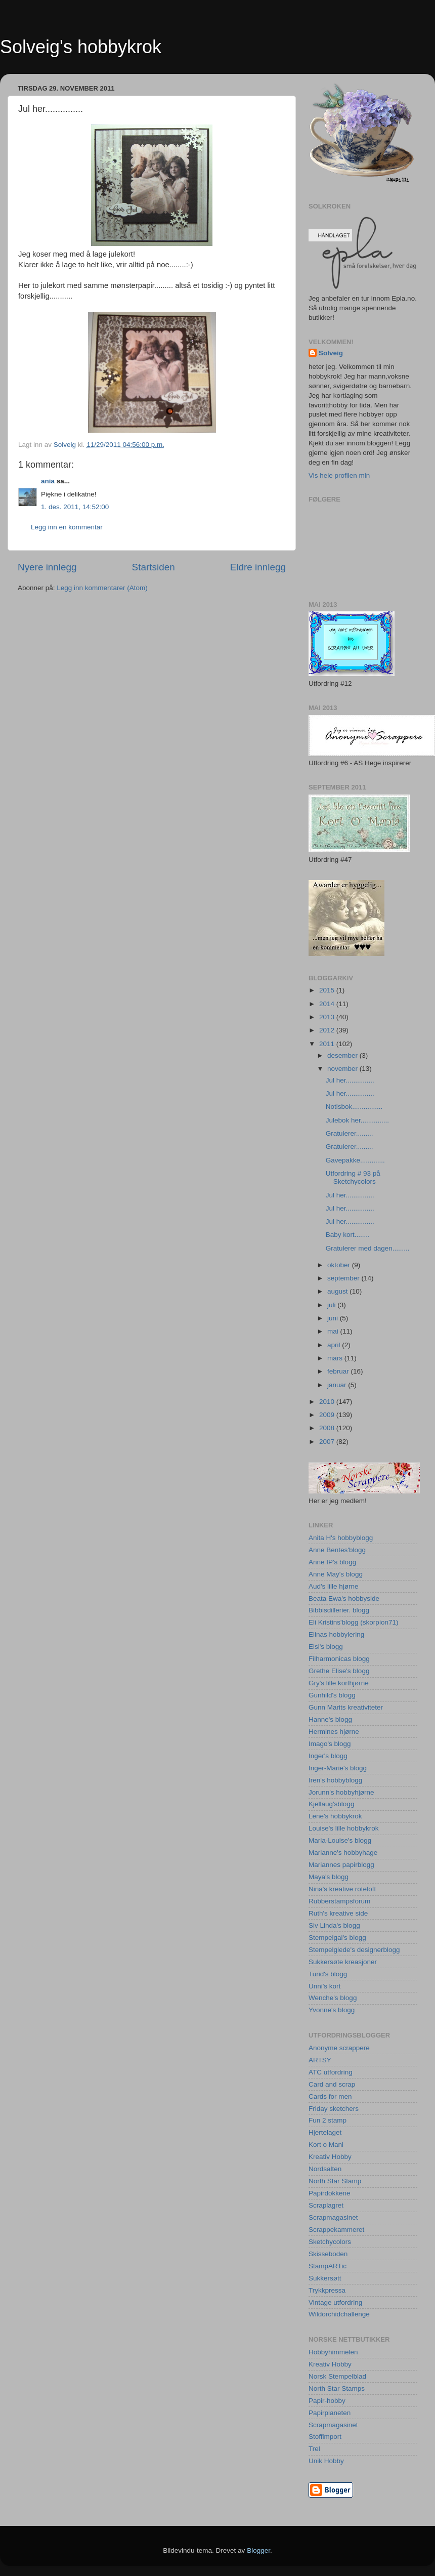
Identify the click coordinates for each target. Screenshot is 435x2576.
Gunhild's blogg (332, 1695)
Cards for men (330, 2096)
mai (333, 1331)
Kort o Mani (326, 2144)
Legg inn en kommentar (67, 527)
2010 (327, 1401)
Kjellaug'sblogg (331, 1804)
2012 (327, 1030)
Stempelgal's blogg (337, 1937)
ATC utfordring (331, 2072)
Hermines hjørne (334, 1731)
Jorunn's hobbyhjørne (341, 1792)
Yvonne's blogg (332, 2010)
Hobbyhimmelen (333, 2352)
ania (48, 481)
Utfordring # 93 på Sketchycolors (353, 1177)
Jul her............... (350, 1080)
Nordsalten (325, 2169)
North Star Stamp (335, 2181)
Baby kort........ (348, 1234)
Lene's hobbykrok (335, 1816)
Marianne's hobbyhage (343, 1852)
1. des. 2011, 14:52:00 (75, 507)
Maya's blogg (329, 1877)
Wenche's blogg (333, 1998)
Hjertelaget (325, 2132)
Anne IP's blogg (332, 1562)
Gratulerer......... (349, 1133)
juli (332, 1305)
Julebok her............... (357, 1120)
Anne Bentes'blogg (337, 1550)
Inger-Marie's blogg (338, 1768)
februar (339, 1371)
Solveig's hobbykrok (80, 46)
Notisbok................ (354, 1106)
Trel (314, 2449)
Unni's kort (324, 1986)
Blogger (258, 2550)
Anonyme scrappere (339, 2048)
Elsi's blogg (326, 1646)
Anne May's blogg (336, 1574)
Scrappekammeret (336, 2229)
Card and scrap (332, 2084)
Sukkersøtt (325, 2278)
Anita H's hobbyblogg (341, 1538)
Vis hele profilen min (339, 475)
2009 (327, 1415)
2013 (327, 1017)
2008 (327, 1428)
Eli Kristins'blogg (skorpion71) (353, 1622)
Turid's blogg (328, 1974)
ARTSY (320, 2060)
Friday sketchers (334, 2108)
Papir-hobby (327, 2400)
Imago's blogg (330, 1744)
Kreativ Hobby (330, 2156)
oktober (339, 1265)
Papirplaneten (330, 2413)
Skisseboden (328, 2254)
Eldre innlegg (258, 567)
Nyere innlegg (47, 567)
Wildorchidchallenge (339, 2314)
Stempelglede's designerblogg (354, 1950)
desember (343, 1055)
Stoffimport (325, 2436)
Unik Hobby (326, 2461)
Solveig (331, 353)
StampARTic (327, 2266)
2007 (327, 1441)
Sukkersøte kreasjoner (343, 1962)
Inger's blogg (328, 1756)
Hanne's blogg (330, 1719)
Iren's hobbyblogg (335, 1780)
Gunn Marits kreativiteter (346, 1707)
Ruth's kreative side (338, 1913)
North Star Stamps (337, 2388)
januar (337, 1385)
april (334, 1345)
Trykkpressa (327, 2290)
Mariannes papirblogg (341, 1864)
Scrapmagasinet (333, 2217)
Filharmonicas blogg (339, 1659)
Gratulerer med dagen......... (368, 1248)
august (338, 1291)
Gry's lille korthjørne (339, 1683)
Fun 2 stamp (327, 2120)
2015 (327, 990)
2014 (327, 1004)
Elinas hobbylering (336, 1634)
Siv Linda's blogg (334, 1925)
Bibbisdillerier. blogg (339, 1610)
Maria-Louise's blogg (340, 1840)
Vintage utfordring (335, 2302)
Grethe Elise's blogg (339, 1671)
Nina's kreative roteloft (342, 1889)
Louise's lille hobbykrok (343, 1828)
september (344, 1278)
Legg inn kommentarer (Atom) (102, 588)
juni (333, 1318)
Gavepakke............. (355, 1160)
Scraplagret (326, 2205)
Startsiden (153, 567)
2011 (327, 1044)
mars (335, 1358)
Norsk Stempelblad (337, 2376)
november (343, 1068)
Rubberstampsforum (339, 1901)
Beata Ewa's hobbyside (344, 1598)
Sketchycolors (330, 2242)
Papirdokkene (330, 2193)
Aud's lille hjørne (334, 1586)
